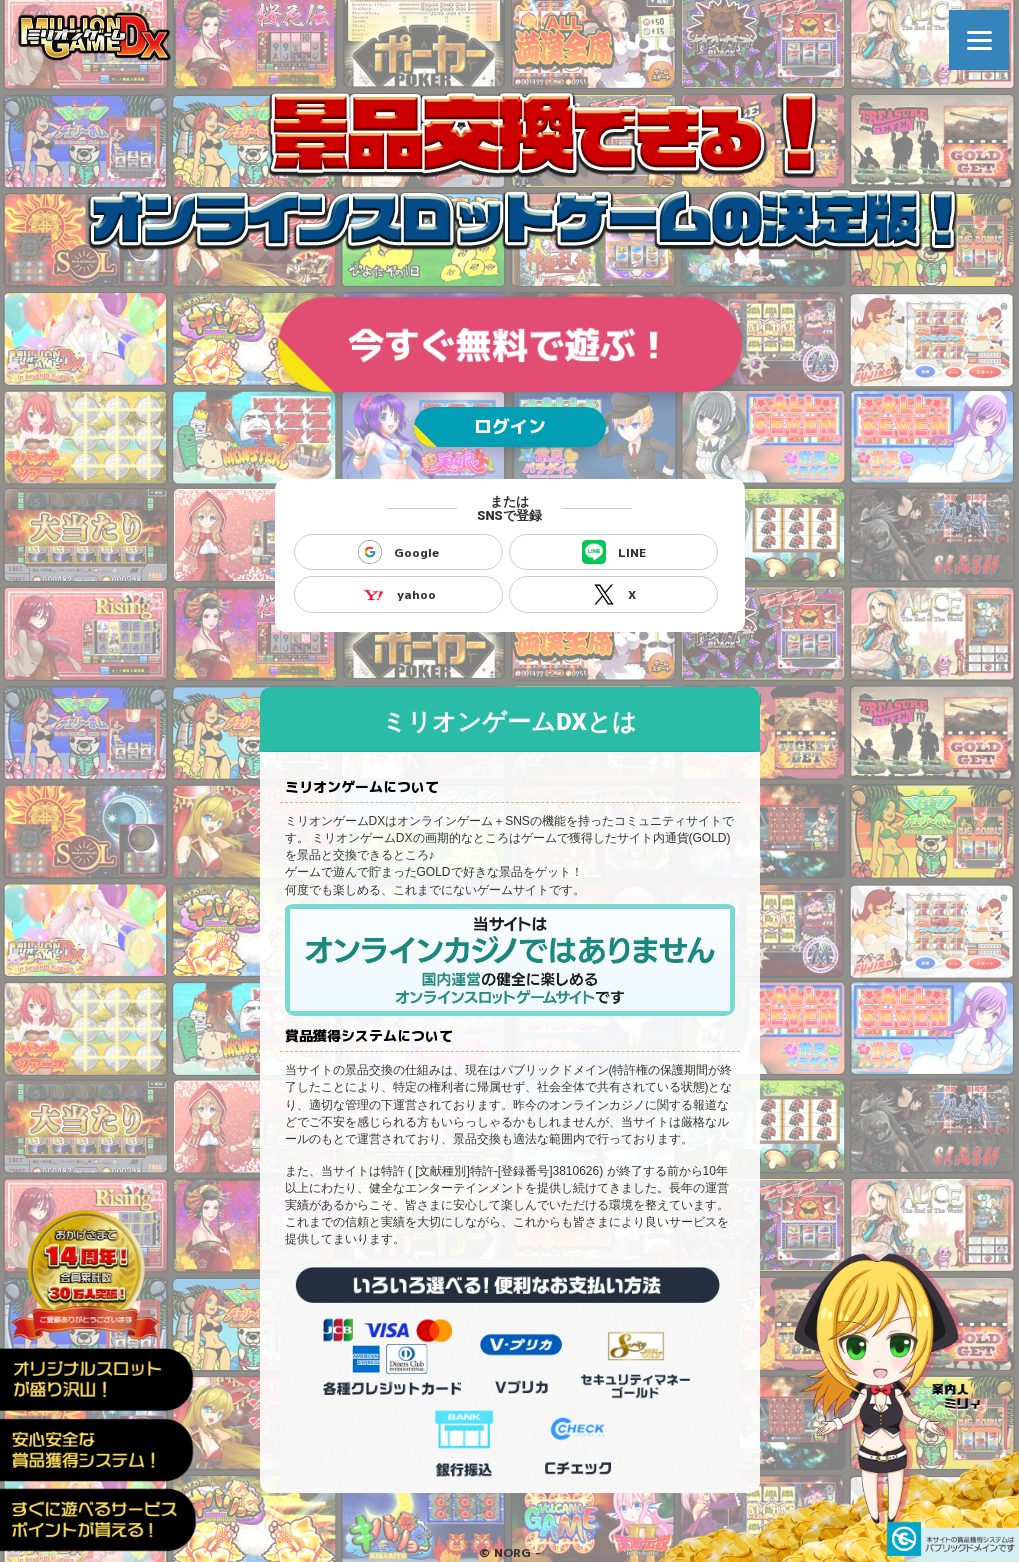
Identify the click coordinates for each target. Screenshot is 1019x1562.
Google (398, 552)
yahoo (398, 594)
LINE (614, 552)
